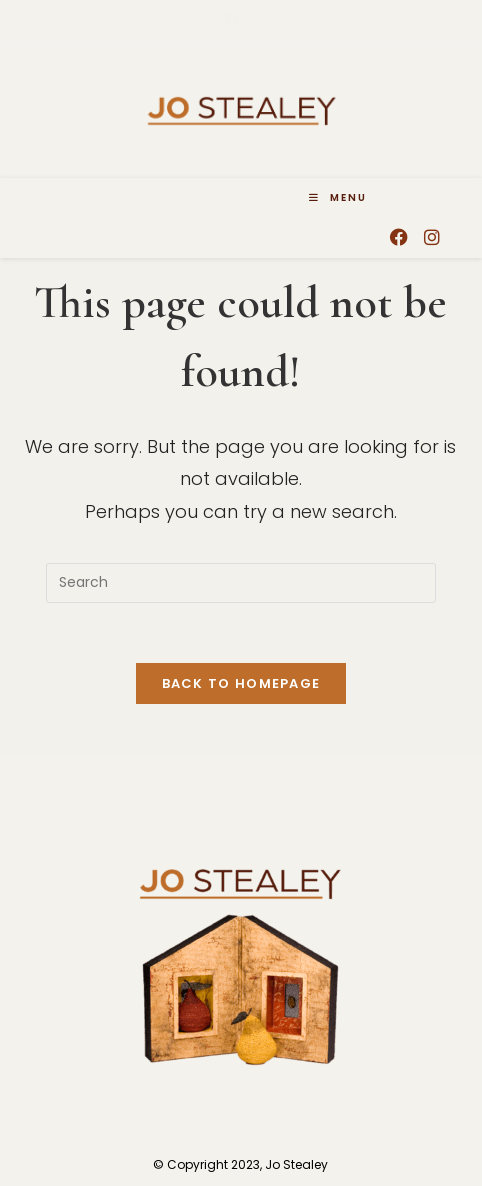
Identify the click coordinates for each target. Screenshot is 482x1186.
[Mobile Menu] (338, 198)
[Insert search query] (241, 583)
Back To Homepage (241, 683)
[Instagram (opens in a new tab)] (254, 19)
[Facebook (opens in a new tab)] (232, 19)
